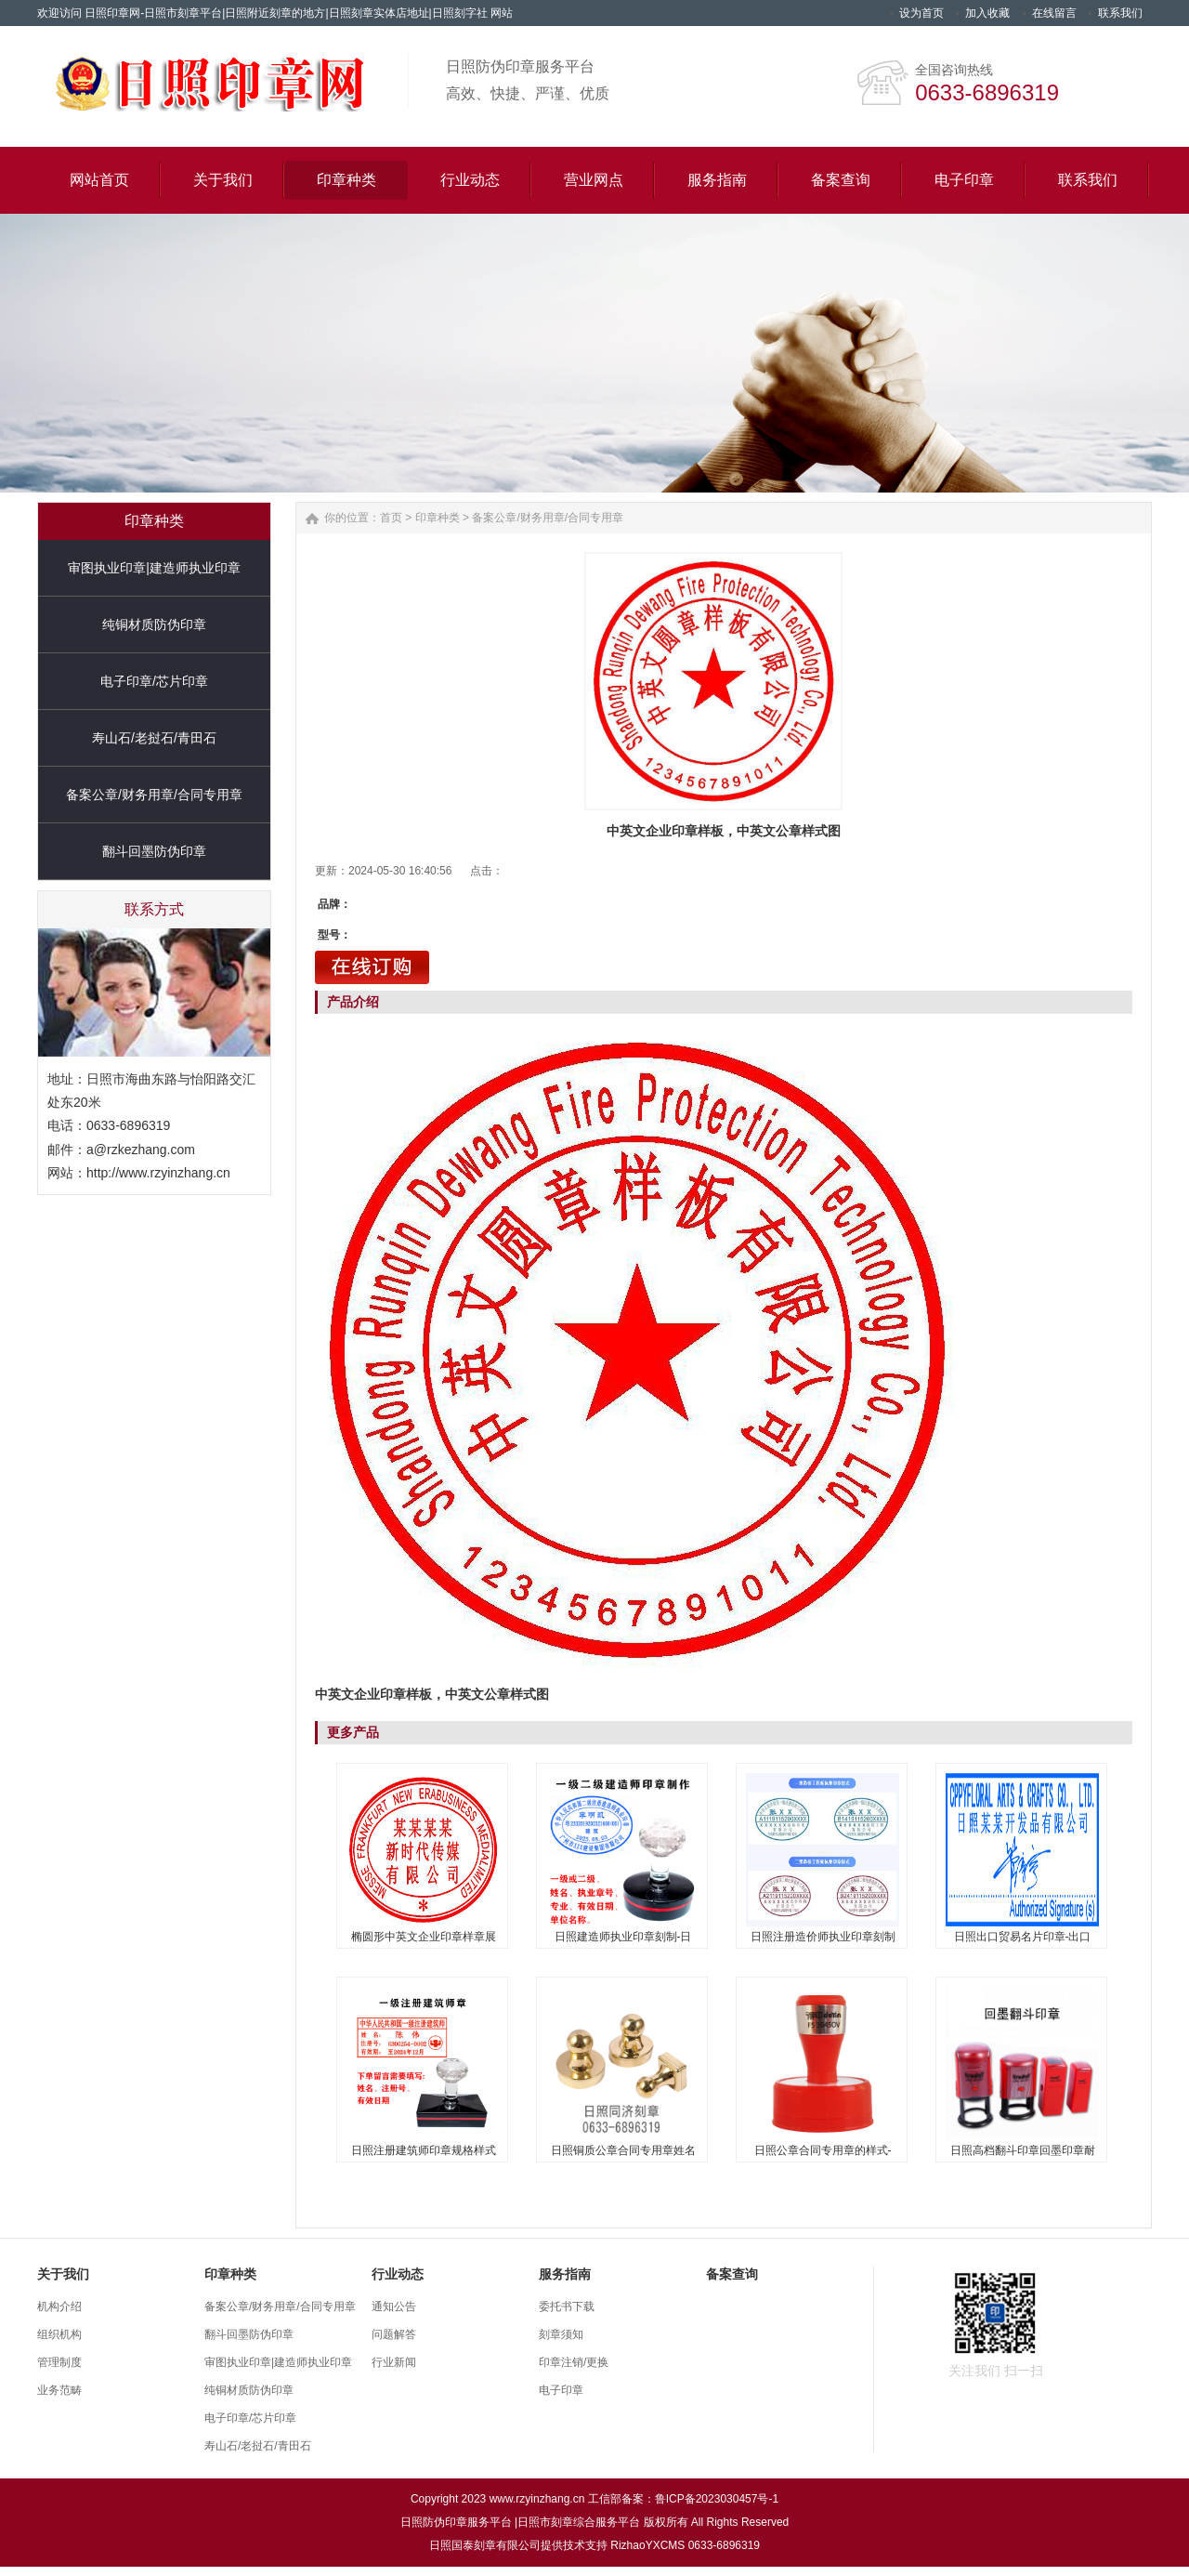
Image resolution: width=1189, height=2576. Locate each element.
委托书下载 (566, 2306)
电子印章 (561, 2390)
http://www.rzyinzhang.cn (158, 1172)
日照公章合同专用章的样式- (823, 2150)
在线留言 (1054, 13)
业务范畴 (59, 2390)
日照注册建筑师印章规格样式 (423, 2150)
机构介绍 (59, 2306)
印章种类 (437, 517)
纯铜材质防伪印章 (154, 624)
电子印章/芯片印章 (154, 681)
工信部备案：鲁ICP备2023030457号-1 (683, 2498)
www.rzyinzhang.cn (537, 2498)
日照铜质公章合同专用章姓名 (623, 2150)
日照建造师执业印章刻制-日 (623, 1936)
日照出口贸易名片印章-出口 (1022, 1936)
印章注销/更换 (573, 2362)
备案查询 (732, 2274)
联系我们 (1120, 13)
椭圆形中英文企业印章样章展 (423, 1936)
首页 (391, 517)
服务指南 (565, 2274)
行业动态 (398, 2274)
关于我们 (63, 2274)
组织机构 (59, 2334)
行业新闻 (394, 2362)
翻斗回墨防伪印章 (154, 851)
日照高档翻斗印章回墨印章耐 (1022, 2150)
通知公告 (394, 2306)
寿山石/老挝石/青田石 (154, 737)
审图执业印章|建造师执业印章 (154, 567)
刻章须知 (561, 2334)
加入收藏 (987, 13)
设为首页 (921, 13)
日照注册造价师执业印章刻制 (823, 1936)
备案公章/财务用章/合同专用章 (154, 794)
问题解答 (394, 2334)
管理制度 (59, 2362)
